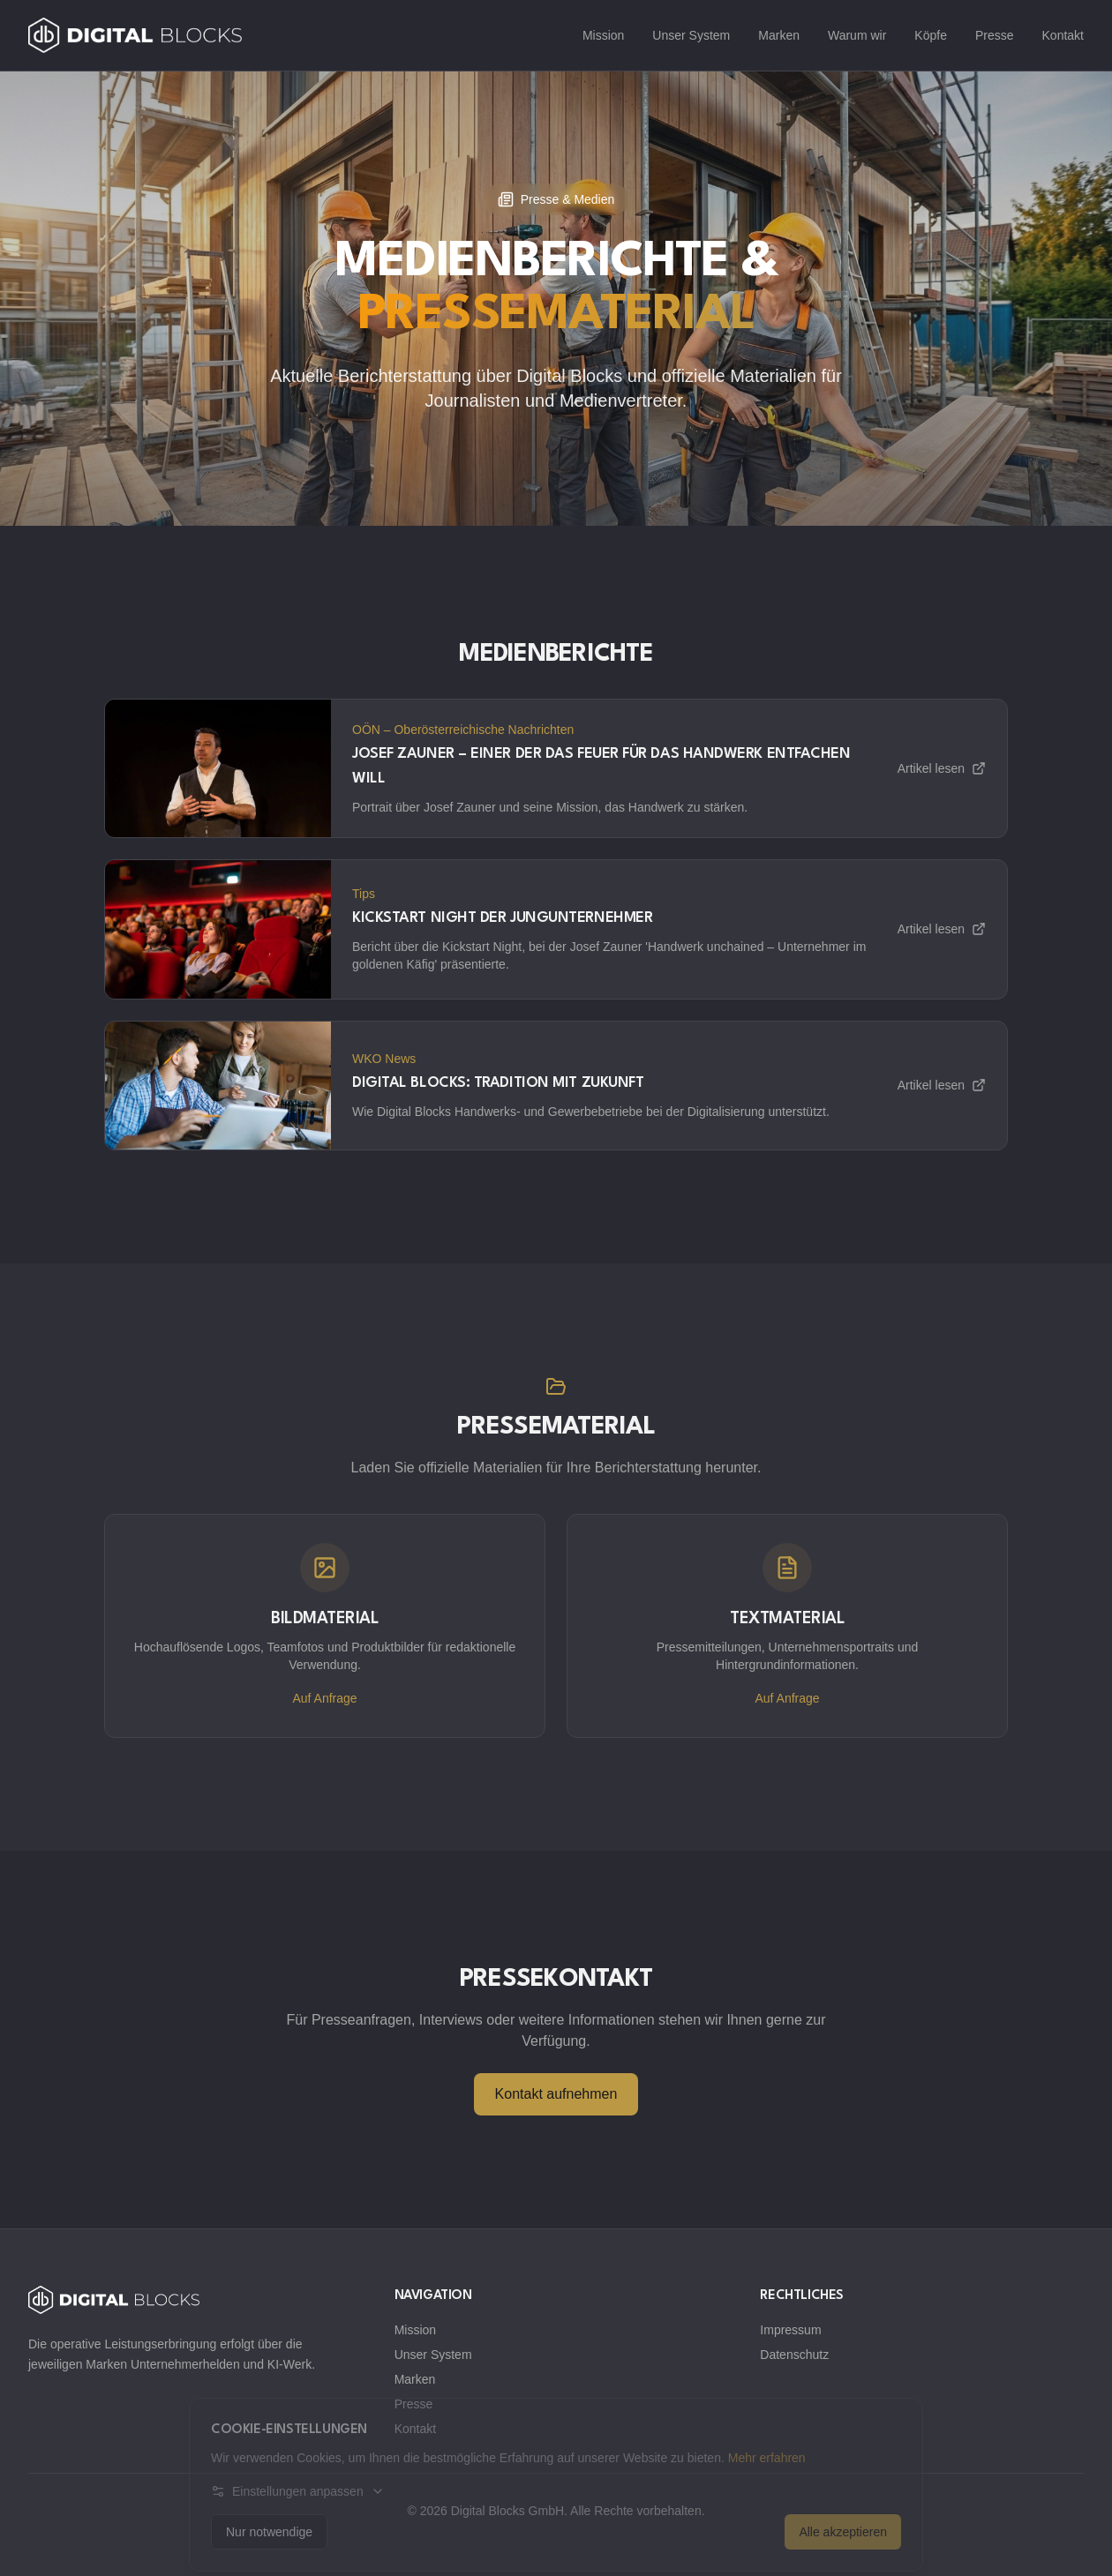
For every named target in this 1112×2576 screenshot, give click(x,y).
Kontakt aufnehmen (556, 2093)
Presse (994, 35)
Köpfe (930, 35)
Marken (779, 35)
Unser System (691, 35)
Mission (603, 35)
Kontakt (1063, 35)
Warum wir (857, 35)
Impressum (790, 2330)
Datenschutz (794, 2355)
